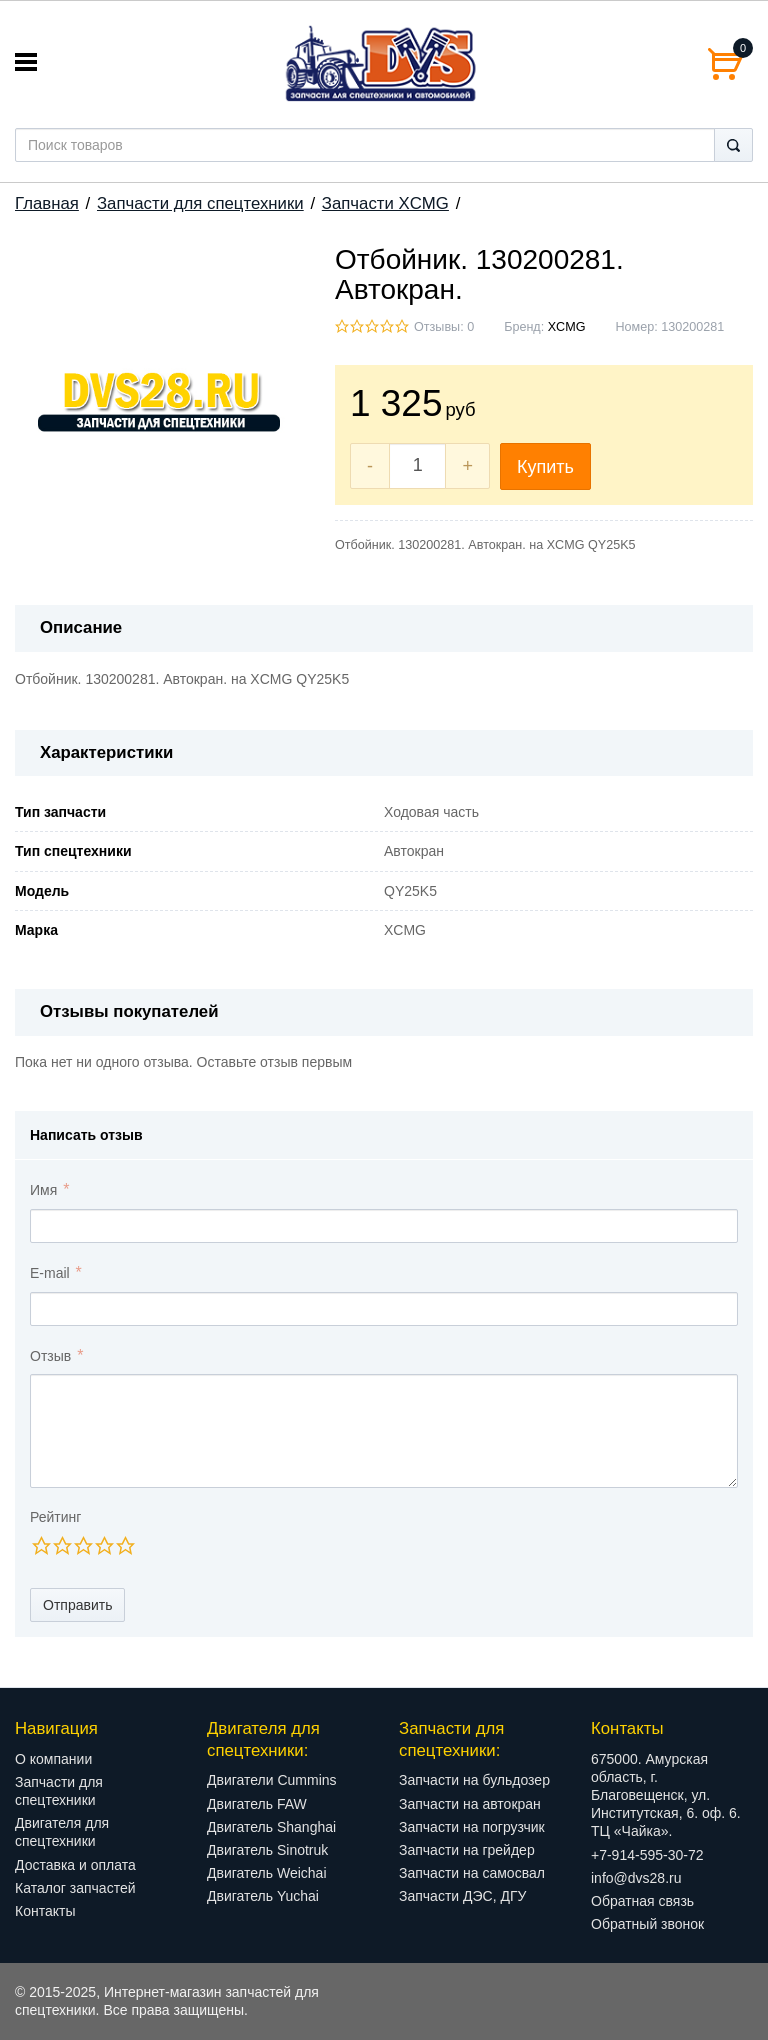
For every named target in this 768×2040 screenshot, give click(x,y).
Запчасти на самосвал (472, 1873)
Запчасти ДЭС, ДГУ (462, 1896)
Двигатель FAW (257, 1804)
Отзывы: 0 (444, 327)
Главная (47, 203)
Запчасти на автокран (470, 1804)
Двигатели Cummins (272, 1780)
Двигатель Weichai (267, 1873)
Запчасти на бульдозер (474, 1780)
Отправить (77, 1605)
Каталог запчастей (75, 1888)
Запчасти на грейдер (467, 1850)
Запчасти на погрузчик (472, 1827)
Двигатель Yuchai (263, 1896)
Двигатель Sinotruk (267, 1850)
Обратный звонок (647, 1924)
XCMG (567, 327)
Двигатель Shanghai (271, 1827)
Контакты (45, 1911)
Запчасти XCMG (385, 203)
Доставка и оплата (75, 1865)
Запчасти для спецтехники (200, 203)
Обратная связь (642, 1901)
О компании (53, 1759)
